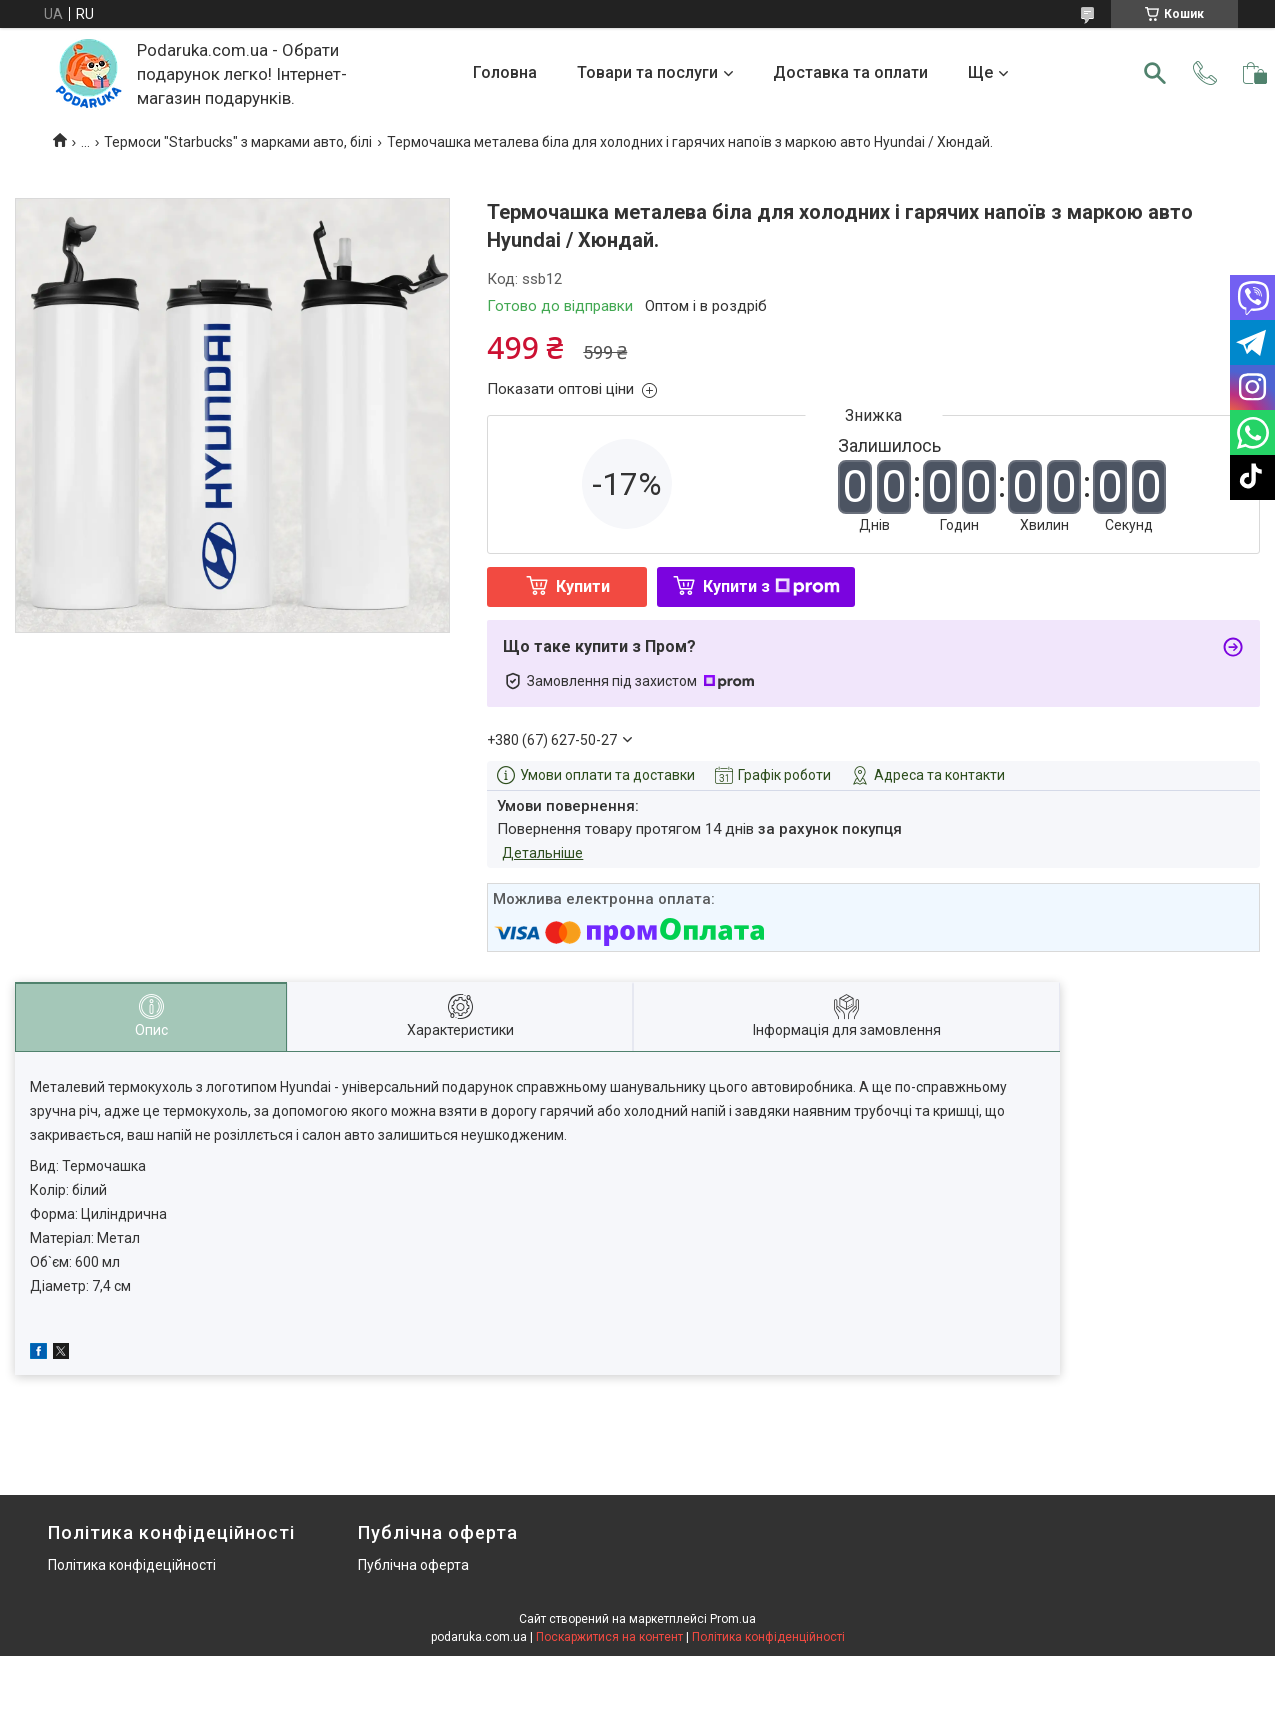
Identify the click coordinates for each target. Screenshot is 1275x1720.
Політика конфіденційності (768, 1637)
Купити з (771, 586)
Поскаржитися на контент (609, 1637)
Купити (583, 586)
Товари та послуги (647, 72)
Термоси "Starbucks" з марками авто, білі (238, 142)
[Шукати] (1155, 73)
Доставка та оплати (850, 72)
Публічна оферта (413, 1565)
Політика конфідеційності (132, 1565)
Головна (505, 72)
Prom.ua (733, 1619)
